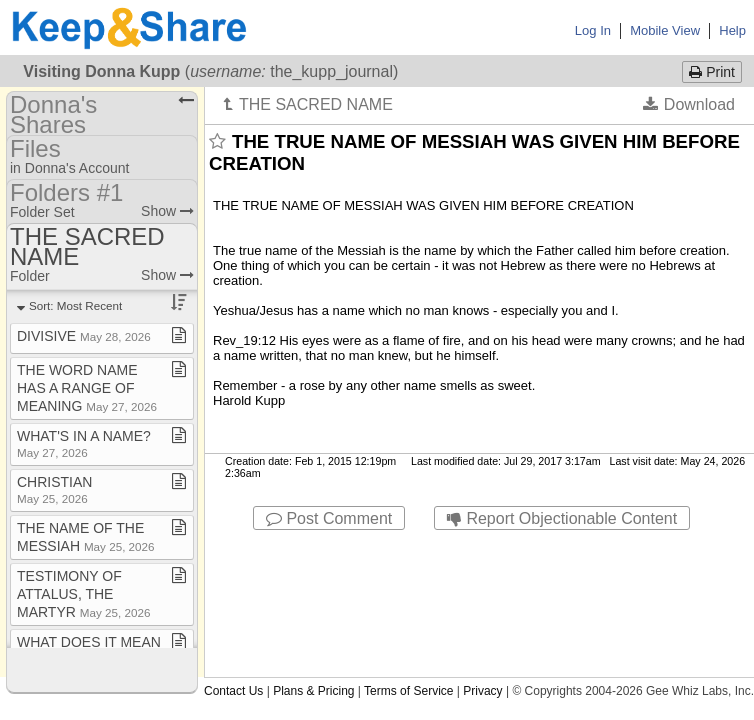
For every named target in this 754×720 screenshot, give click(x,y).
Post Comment (329, 518)
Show (167, 211)
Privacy (482, 691)
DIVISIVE (84, 336)
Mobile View (665, 30)
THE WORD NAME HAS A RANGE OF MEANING (87, 388)
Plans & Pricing (313, 691)
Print (712, 72)
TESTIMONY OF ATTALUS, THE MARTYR (83, 594)
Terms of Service (408, 691)
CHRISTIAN (54, 489)
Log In (593, 30)
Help (732, 30)
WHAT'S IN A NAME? (84, 443)
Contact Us (233, 691)
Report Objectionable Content (562, 518)
